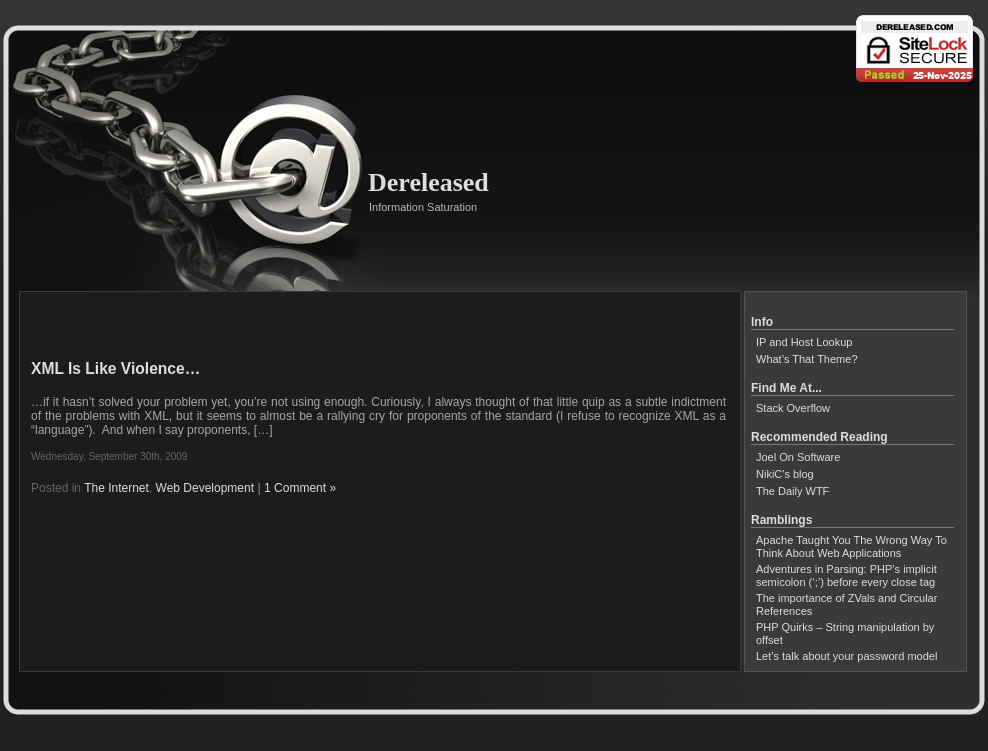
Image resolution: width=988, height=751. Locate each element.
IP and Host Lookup (804, 342)
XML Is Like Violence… (115, 368)
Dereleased (428, 182)
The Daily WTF (792, 491)
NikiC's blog (785, 474)
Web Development (205, 488)
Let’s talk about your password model (846, 656)
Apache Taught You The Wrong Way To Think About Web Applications (851, 546)
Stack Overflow (793, 408)
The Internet (116, 488)
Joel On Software (798, 457)
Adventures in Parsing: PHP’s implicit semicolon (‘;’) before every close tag (846, 575)
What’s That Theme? (807, 359)
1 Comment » (300, 488)
